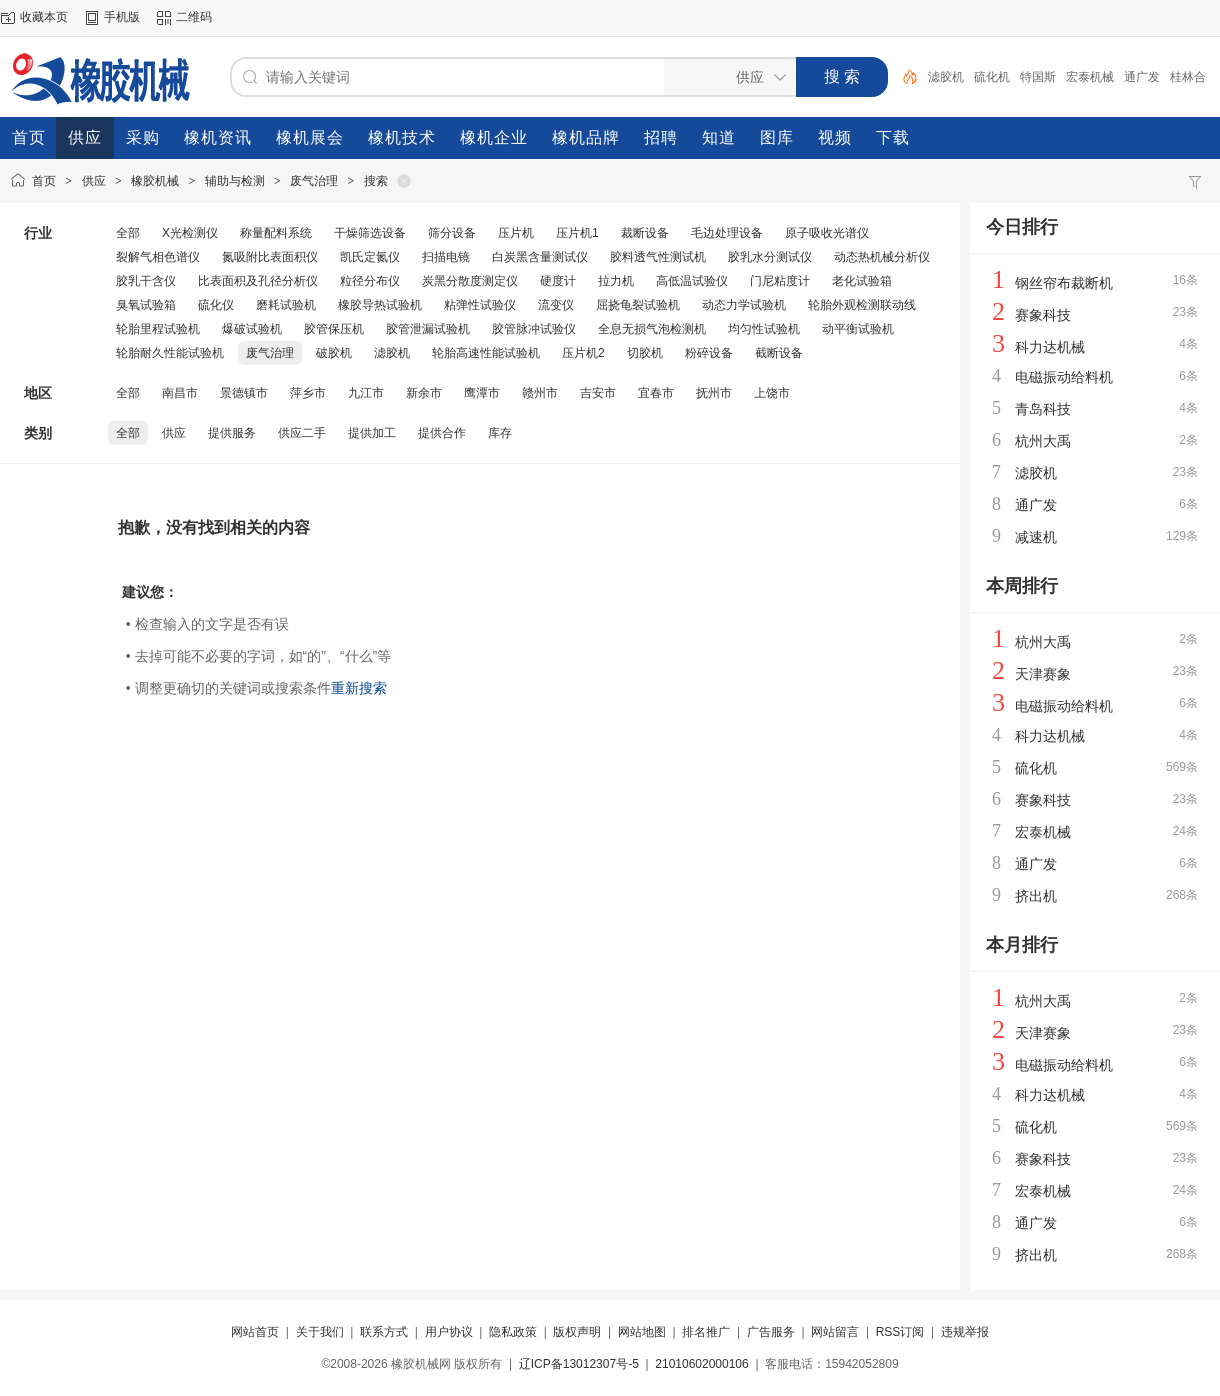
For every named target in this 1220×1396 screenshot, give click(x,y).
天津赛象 (1043, 674)
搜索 (376, 181)
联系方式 (384, 1332)
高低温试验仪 (692, 281)
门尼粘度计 (780, 281)
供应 (94, 181)
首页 (44, 181)
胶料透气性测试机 (658, 257)
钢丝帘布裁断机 (1064, 283)
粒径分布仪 (370, 281)
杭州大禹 (1043, 441)
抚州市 (714, 393)
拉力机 (616, 281)
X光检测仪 (190, 233)
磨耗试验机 (286, 305)
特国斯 (1038, 77)
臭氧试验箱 (146, 305)
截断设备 (779, 353)
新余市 (424, 393)
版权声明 (577, 1332)
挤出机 (1036, 896)
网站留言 (835, 1332)
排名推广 (706, 1332)
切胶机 (645, 353)
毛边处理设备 (727, 233)
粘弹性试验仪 (480, 305)
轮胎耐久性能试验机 (170, 353)
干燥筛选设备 (370, 233)
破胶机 (334, 353)
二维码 (194, 17)
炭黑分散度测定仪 (470, 281)
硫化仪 (216, 305)
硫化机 (992, 77)
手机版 (122, 17)
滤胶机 (946, 77)
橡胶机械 (155, 181)
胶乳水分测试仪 (770, 257)
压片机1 (577, 233)
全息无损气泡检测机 (652, 329)
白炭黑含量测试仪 (540, 257)
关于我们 (320, 1332)
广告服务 (771, 1332)
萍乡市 (308, 393)
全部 (128, 233)
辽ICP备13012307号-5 (579, 1364)
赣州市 (540, 393)
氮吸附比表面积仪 (270, 257)
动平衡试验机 (858, 329)
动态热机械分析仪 (882, 257)
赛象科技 (1043, 315)
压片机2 (583, 353)
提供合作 (442, 433)
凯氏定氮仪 (370, 257)
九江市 (366, 393)
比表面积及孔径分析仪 (258, 281)
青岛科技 (1043, 409)
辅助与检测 (235, 181)
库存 (500, 433)
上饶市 (772, 393)
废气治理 (314, 181)
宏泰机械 (1090, 77)
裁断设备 (645, 233)
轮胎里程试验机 (158, 329)
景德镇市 (244, 393)
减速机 (1036, 537)
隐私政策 (513, 1332)
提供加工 (372, 433)
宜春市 (656, 393)
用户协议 (449, 1332)
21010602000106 (701, 1364)
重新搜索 (359, 688)
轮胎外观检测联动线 (862, 305)
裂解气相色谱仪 (158, 257)
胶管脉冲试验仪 (534, 329)
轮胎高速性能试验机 (486, 353)
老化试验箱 (862, 281)
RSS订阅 (900, 1332)
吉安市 (598, 393)
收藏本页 (44, 17)
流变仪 (556, 305)
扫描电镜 (446, 257)
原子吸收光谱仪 (827, 233)
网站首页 (255, 1332)
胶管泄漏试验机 (428, 329)
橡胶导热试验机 (380, 305)
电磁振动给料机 (1064, 377)
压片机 (516, 233)
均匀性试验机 (764, 329)
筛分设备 (452, 233)
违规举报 (965, 1332)
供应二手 (302, 433)
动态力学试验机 (744, 305)
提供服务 (232, 433)
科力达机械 (1050, 347)
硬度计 (558, 281)
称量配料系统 (276, 233)
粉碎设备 (709, 353)
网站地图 (642, 1332)
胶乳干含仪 (146, 281)
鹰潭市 (482, 393)
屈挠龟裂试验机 (638, 305)
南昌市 (180, 393)
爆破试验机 (252, 329)
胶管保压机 (334, 329)
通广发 (1142, 77)
